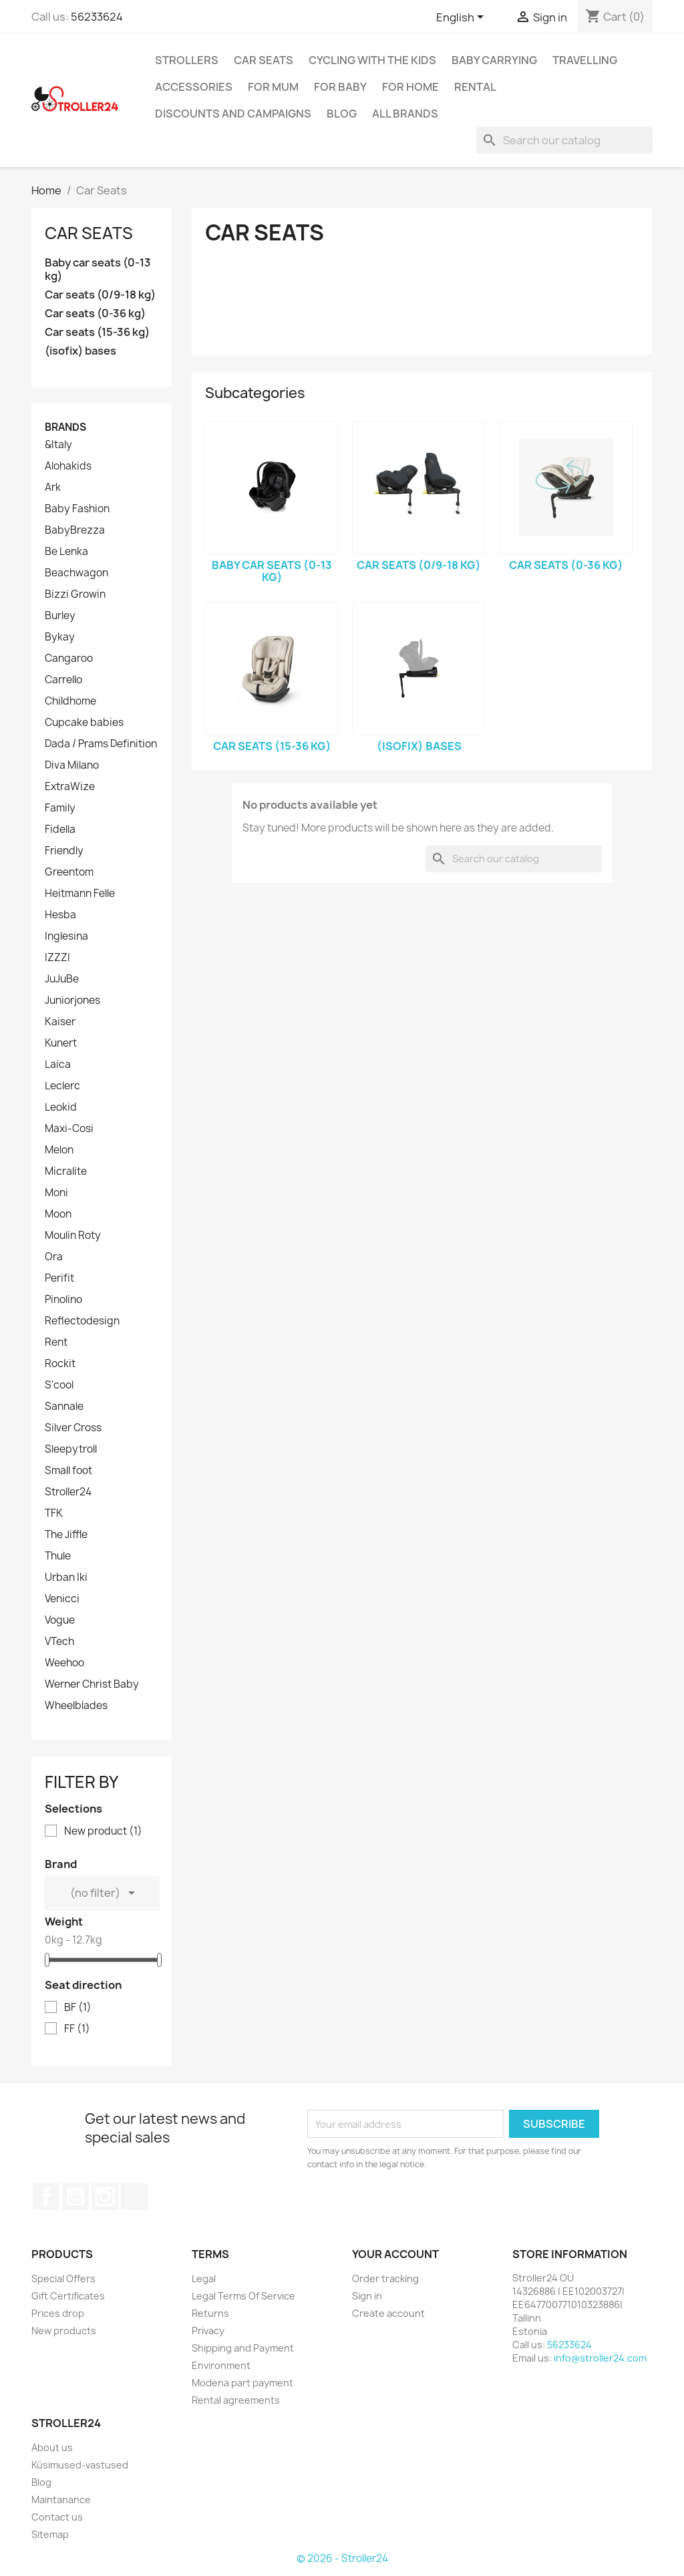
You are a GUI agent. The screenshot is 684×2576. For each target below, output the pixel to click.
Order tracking (385, 2278)
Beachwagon (76, 573)
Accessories (193, 86)
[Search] (564, 140)
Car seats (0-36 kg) (95, 314)
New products (63, 2330)
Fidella (60, 829)
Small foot (68, 1470)
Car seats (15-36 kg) (97, 332)
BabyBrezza (75, 530)
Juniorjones (72, 1000)
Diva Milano (72, 765)
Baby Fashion (77, 509)
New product (103, 1831)
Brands (65, 427)
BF (78, 2007)
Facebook (46, 2196)
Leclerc (62, 1086)
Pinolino (63, 1299)
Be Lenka (66, 551)
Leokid (61, 1107)
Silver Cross (73, 1428)
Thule (58, 1556)
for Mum (273, 86)
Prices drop (57, 2313)
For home (410, 86)
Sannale (64, 1406)
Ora (54, 1257)
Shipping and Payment (243, 2348)
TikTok (134, 2196)
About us (52, 2447)
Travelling (584, 60)
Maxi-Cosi (69, 1128)
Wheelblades (76, 1705)
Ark (53, 487)
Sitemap (50, 2534)
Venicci (62, 1599)
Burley (60, 615)
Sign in (367, 2295)
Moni (56, 1193)
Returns (210, 2313)
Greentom (69, 872)
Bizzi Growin (75, 594)
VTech (59, 1641)
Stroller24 (68, 1492)
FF (77, 2029)
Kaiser (60, 1022)
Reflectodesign (82, 1321)
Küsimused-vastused (79, 2464)
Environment (221, 2365)
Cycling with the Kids (372, 60)
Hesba (60, 915)
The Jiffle (66, 1534)
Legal (204, 2278)
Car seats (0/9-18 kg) (100, 295)
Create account (388, 2313)
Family (60, 808)
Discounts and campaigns (233, 113)
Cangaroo (69, 658)
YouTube (75, 2196)
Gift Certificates (68, 2295)
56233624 (97, 16)
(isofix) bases (80, 351)
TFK (54, 1513)
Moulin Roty (73, 1235)
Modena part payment (242, 2382)
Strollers (186, 60)
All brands (405, 113)
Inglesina (66, 936)
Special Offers (63, 2278)
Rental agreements (236, 2400)
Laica (58, 1064)
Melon (59, 1150)
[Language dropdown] (462, 18)
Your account (395, 2254)
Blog (342, 113)
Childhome (70, 701)
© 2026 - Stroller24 (342, 2558)
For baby (340, 86)
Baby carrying (494, 60)
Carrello (63, 680)
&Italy (58, 444)
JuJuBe (62, 979)
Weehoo (64, 1663)
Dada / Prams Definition (101, 744)
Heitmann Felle (80, 893)
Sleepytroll (71, 1449)
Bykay (60, 637)
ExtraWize (70, 786)
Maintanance (61, 2499)
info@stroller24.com (600, 2358)
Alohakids (68, 466)
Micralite (66, 1171)
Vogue (60, 1620)
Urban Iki (66, 1577)
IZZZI (57, 957)
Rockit (60, 1363)
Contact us (57, 2517)
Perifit (59, 1278)
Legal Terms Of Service (243, 2295)
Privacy (208, 2330)
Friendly (64, 851)
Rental (475, 86)
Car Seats (263, 60)
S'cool (59, 1385)
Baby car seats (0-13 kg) (98, 269)
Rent (56, 1342)
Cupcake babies (84, 722)
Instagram (105, 2196)
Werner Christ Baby (92, 1684)
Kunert (61, 1043)
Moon (58, 1214)
